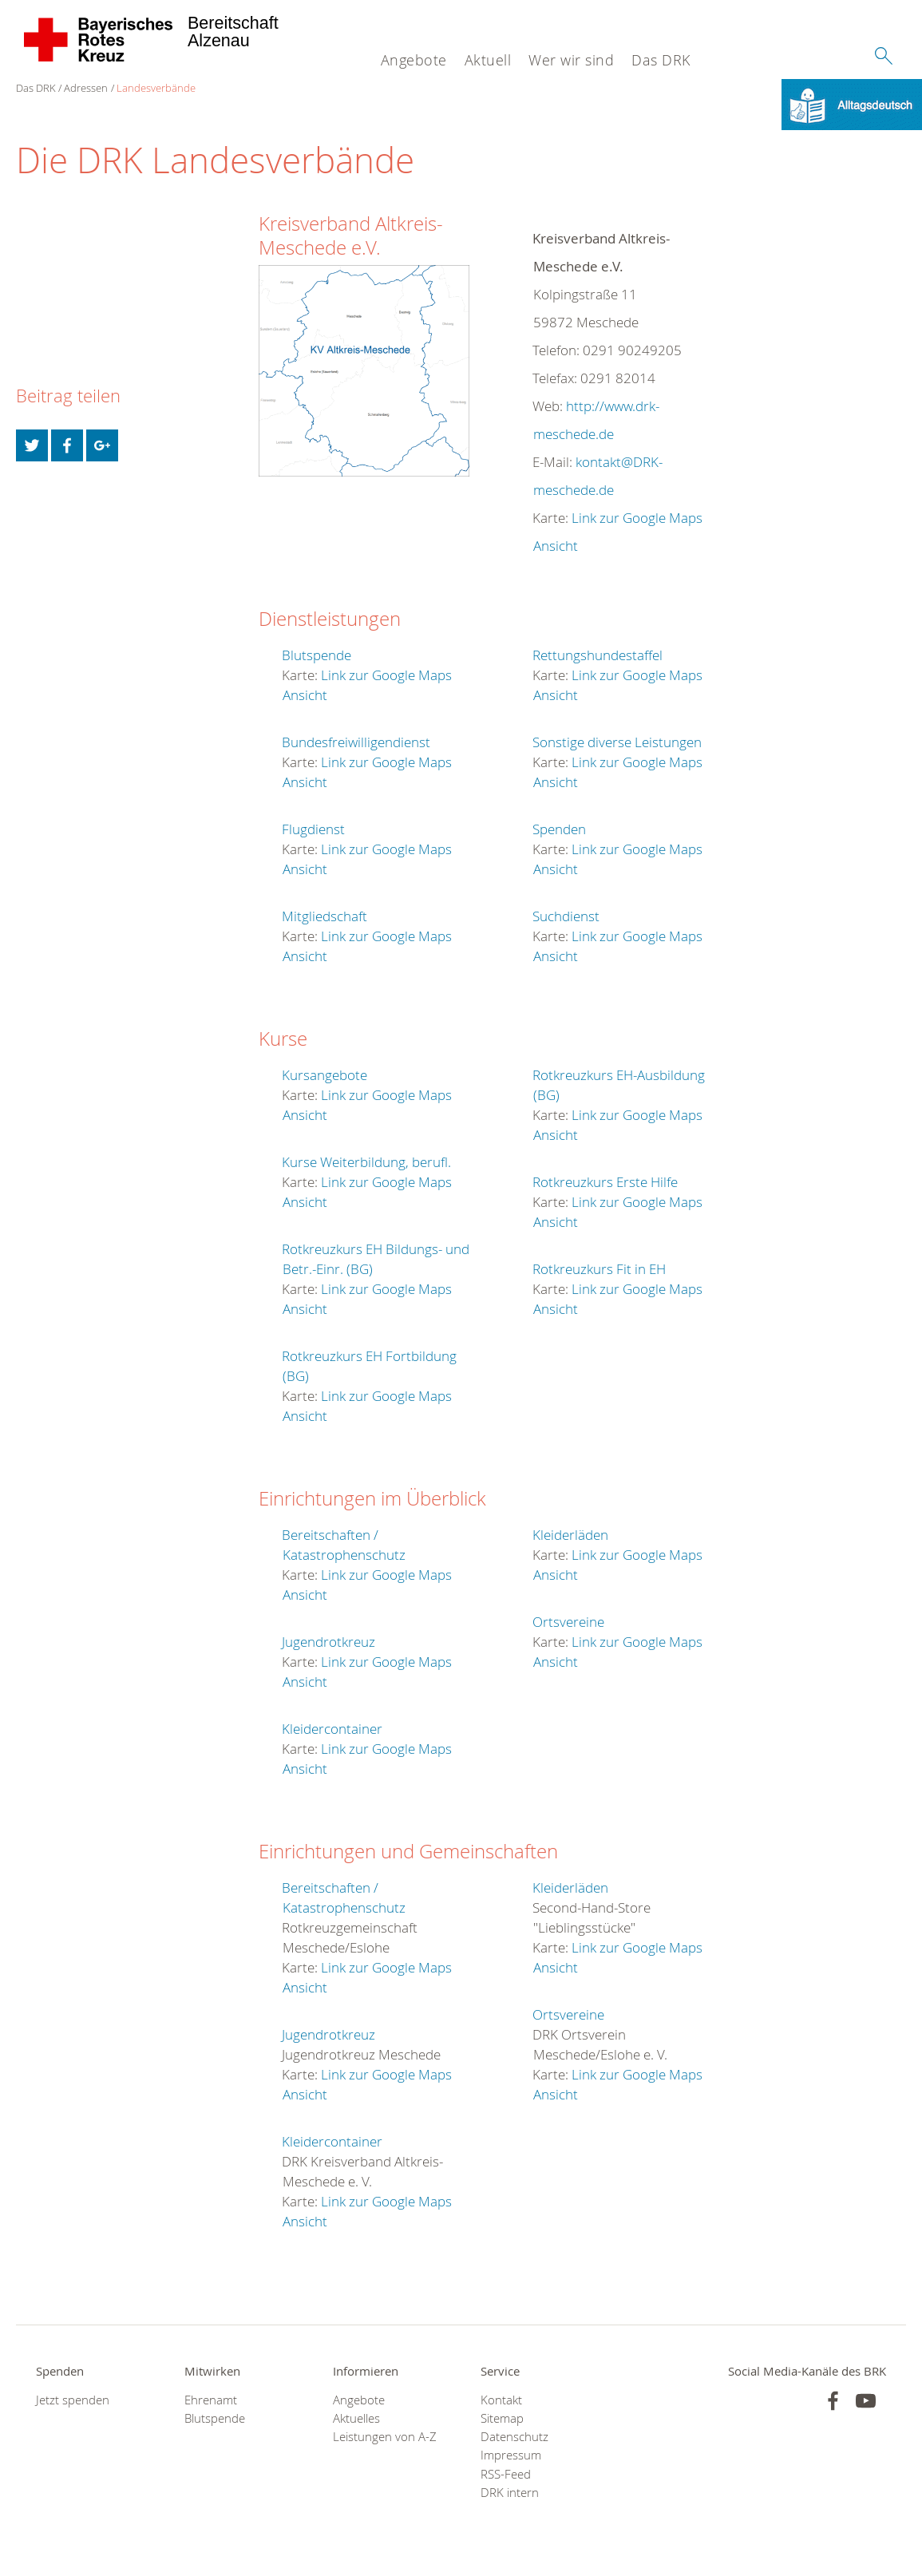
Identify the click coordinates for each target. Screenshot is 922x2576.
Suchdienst (565, 916)
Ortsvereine (568, 1621)
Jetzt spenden (72, 2400)
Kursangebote (324, 1075)
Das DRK (661, 59)
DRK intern (510, 2493)
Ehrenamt (210, 2400)
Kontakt (501, 2400)
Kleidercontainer (332, 1728)
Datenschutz (514, 2437)
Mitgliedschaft (324, 916)
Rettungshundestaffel (597, 655)
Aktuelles (356, 2419)
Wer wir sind (571, 59)
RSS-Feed (506, 2474)
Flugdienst (313, 829)
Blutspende (316, 655)
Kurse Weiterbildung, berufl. (366, 1162)
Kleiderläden (570, 1534)
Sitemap (502, 2419)
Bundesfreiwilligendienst (356, 742)
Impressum (511, 2455)
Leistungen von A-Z (385, 2437)
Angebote (414, 59)
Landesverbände (156, 88)
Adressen (86, 88)
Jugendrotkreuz (328, 1641)
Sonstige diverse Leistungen (617, 742)
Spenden (559, 829)
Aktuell (488, 59)
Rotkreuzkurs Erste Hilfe (605, 1182)
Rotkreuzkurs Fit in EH (599, 1269)
